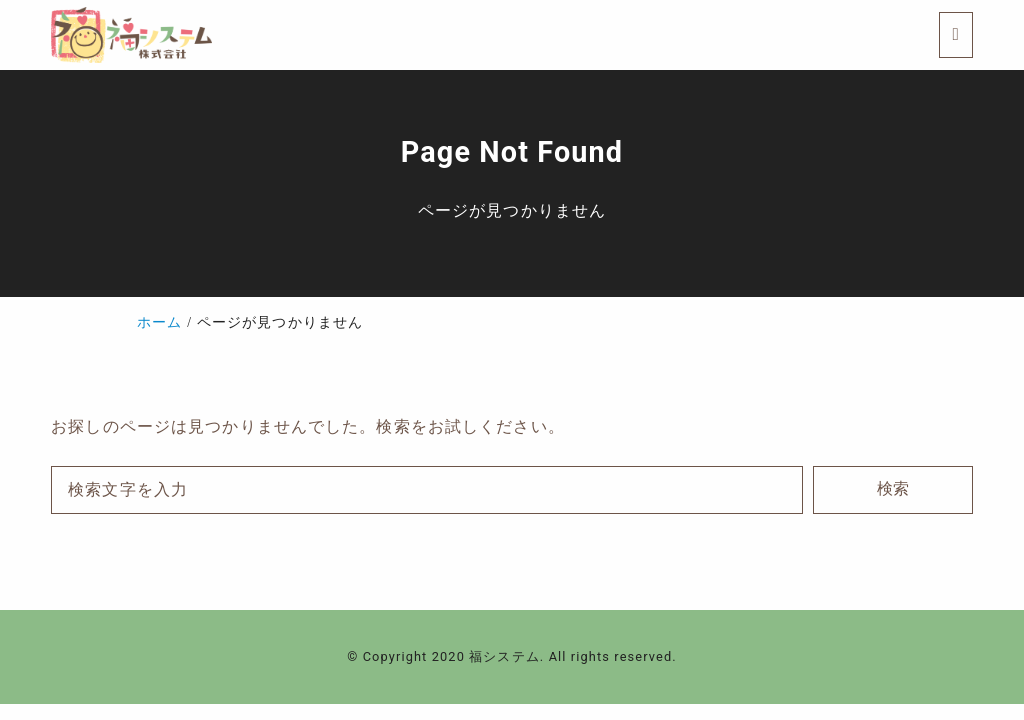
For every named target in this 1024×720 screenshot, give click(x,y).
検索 (893, 488)
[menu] (956, 34)
